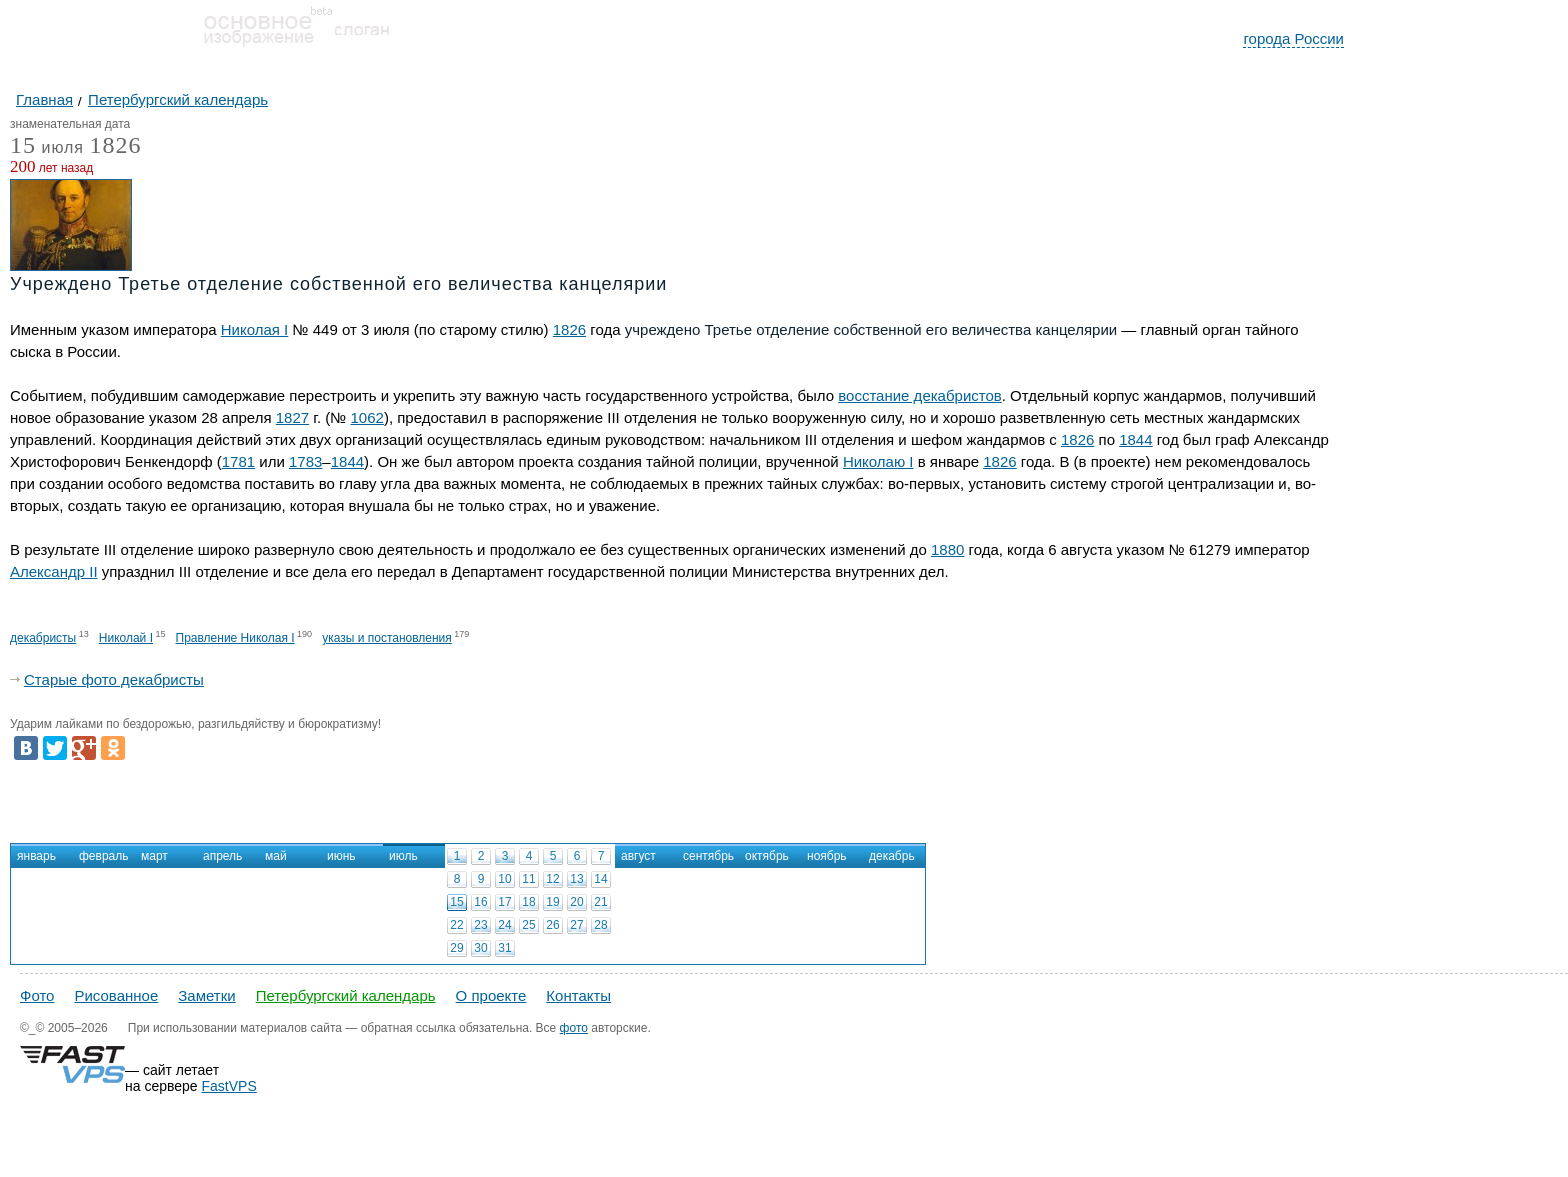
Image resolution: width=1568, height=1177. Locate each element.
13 (576, 879)
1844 (1135, 439)
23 (480, 925)
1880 (947, 549)
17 (504, 902)
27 (576, 925)
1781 (238, 461)
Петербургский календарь (346, 995)
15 (456, 902)
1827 (292, 417)
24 (504, 925)
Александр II (54, 571)
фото (574, 1028)
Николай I (126, 638)
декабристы (43, 638)
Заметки (206, 995)
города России (1293, 38)
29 (456, 948)
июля (47, 148)
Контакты (578, 995)
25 (528, 925)
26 (552, 925)
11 (528, 879)
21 (600, 902)
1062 (367, 417)
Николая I (255, 329)
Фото (37, 995)
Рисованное (116, 995)
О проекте (491, 995)
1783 (305, 461)
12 (552, 879)
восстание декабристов (920, 395)
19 (552, 902)
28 (600, 925)
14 (600, 879)
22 (456, 925)
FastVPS (229, 1086)
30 (480, 948)
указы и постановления (387, 638)
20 (576, 902)
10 (504, 879)
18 (528, 902)
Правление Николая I (235, 638)
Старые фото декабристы (114, 679)
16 (480, 902)
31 (504, 948)
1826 (115, 145)
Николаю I (878, 461)
